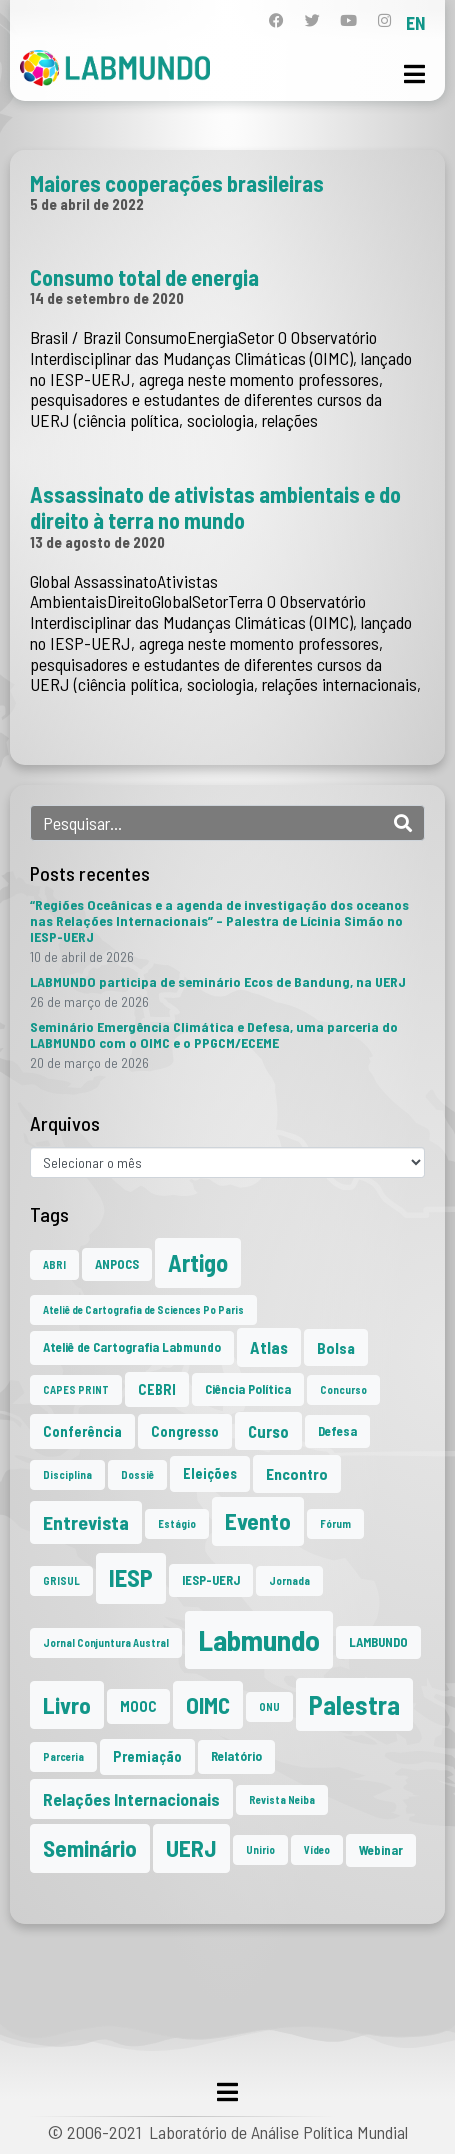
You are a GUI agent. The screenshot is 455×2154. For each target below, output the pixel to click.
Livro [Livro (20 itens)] (67, 1705)
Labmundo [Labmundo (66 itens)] (259, 1639)
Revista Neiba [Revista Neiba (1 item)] (282, 1799)
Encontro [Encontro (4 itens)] (297, 1473)
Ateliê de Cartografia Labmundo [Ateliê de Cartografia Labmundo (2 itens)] (132, 1347)
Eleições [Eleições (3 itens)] (210, 1473)
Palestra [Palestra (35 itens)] (354, 1704)
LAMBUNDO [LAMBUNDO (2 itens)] (378, 1642)
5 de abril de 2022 (87, 204)
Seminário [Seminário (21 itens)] (90, 1848)
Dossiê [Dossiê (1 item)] (137, 1474)
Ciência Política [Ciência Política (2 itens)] (248, 1389)
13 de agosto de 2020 (97, 542)
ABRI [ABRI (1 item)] (54, 1264)
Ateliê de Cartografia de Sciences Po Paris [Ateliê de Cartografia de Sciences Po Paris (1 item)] (143, 1309)
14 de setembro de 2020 (107, 298)
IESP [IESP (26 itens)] (131, 1577)
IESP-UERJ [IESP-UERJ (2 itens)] (211, 1580)
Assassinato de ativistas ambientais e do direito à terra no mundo (215, 507)
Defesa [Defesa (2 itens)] (337, 1431)
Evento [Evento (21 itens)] (258, 1521)
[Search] (403, 823)
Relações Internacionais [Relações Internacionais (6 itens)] (131, 1799)
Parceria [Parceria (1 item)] (63, 1756)
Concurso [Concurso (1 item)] (343, 1389)
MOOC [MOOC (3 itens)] (138, 1706)
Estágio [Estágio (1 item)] (177, 1523)
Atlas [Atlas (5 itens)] (269, 1347)
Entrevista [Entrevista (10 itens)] (86, 1522)
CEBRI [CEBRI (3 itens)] (157, 1389)
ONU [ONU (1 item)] (269, 1706)
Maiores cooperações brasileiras (177, 183)
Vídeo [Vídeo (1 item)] (317, 1849)
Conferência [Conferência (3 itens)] (82, 1431)
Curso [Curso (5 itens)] (268, 1431)
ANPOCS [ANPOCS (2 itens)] (117, 1264)
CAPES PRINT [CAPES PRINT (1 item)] (76, 1389)
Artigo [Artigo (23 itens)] (198, 1262)
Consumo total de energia (144, 277)
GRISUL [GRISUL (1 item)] (61, 1580)
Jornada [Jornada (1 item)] (289, 1580)
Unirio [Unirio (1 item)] (260, 1849)
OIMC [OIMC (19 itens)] (208, 1705)
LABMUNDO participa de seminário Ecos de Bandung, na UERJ (218, 981)
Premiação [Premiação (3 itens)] (147, 1756)
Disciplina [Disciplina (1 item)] (67, 1474)
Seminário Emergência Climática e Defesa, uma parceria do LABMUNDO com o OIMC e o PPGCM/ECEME (214, 1034)
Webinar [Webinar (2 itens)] (381, 1850)
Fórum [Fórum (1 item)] (335, 1523)
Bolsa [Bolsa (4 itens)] (336, 1347)
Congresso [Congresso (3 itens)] (185, 1431)
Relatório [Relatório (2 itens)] (236, 1756)
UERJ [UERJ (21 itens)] (191, 1848)
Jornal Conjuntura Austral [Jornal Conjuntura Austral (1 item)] (106, 1642)
